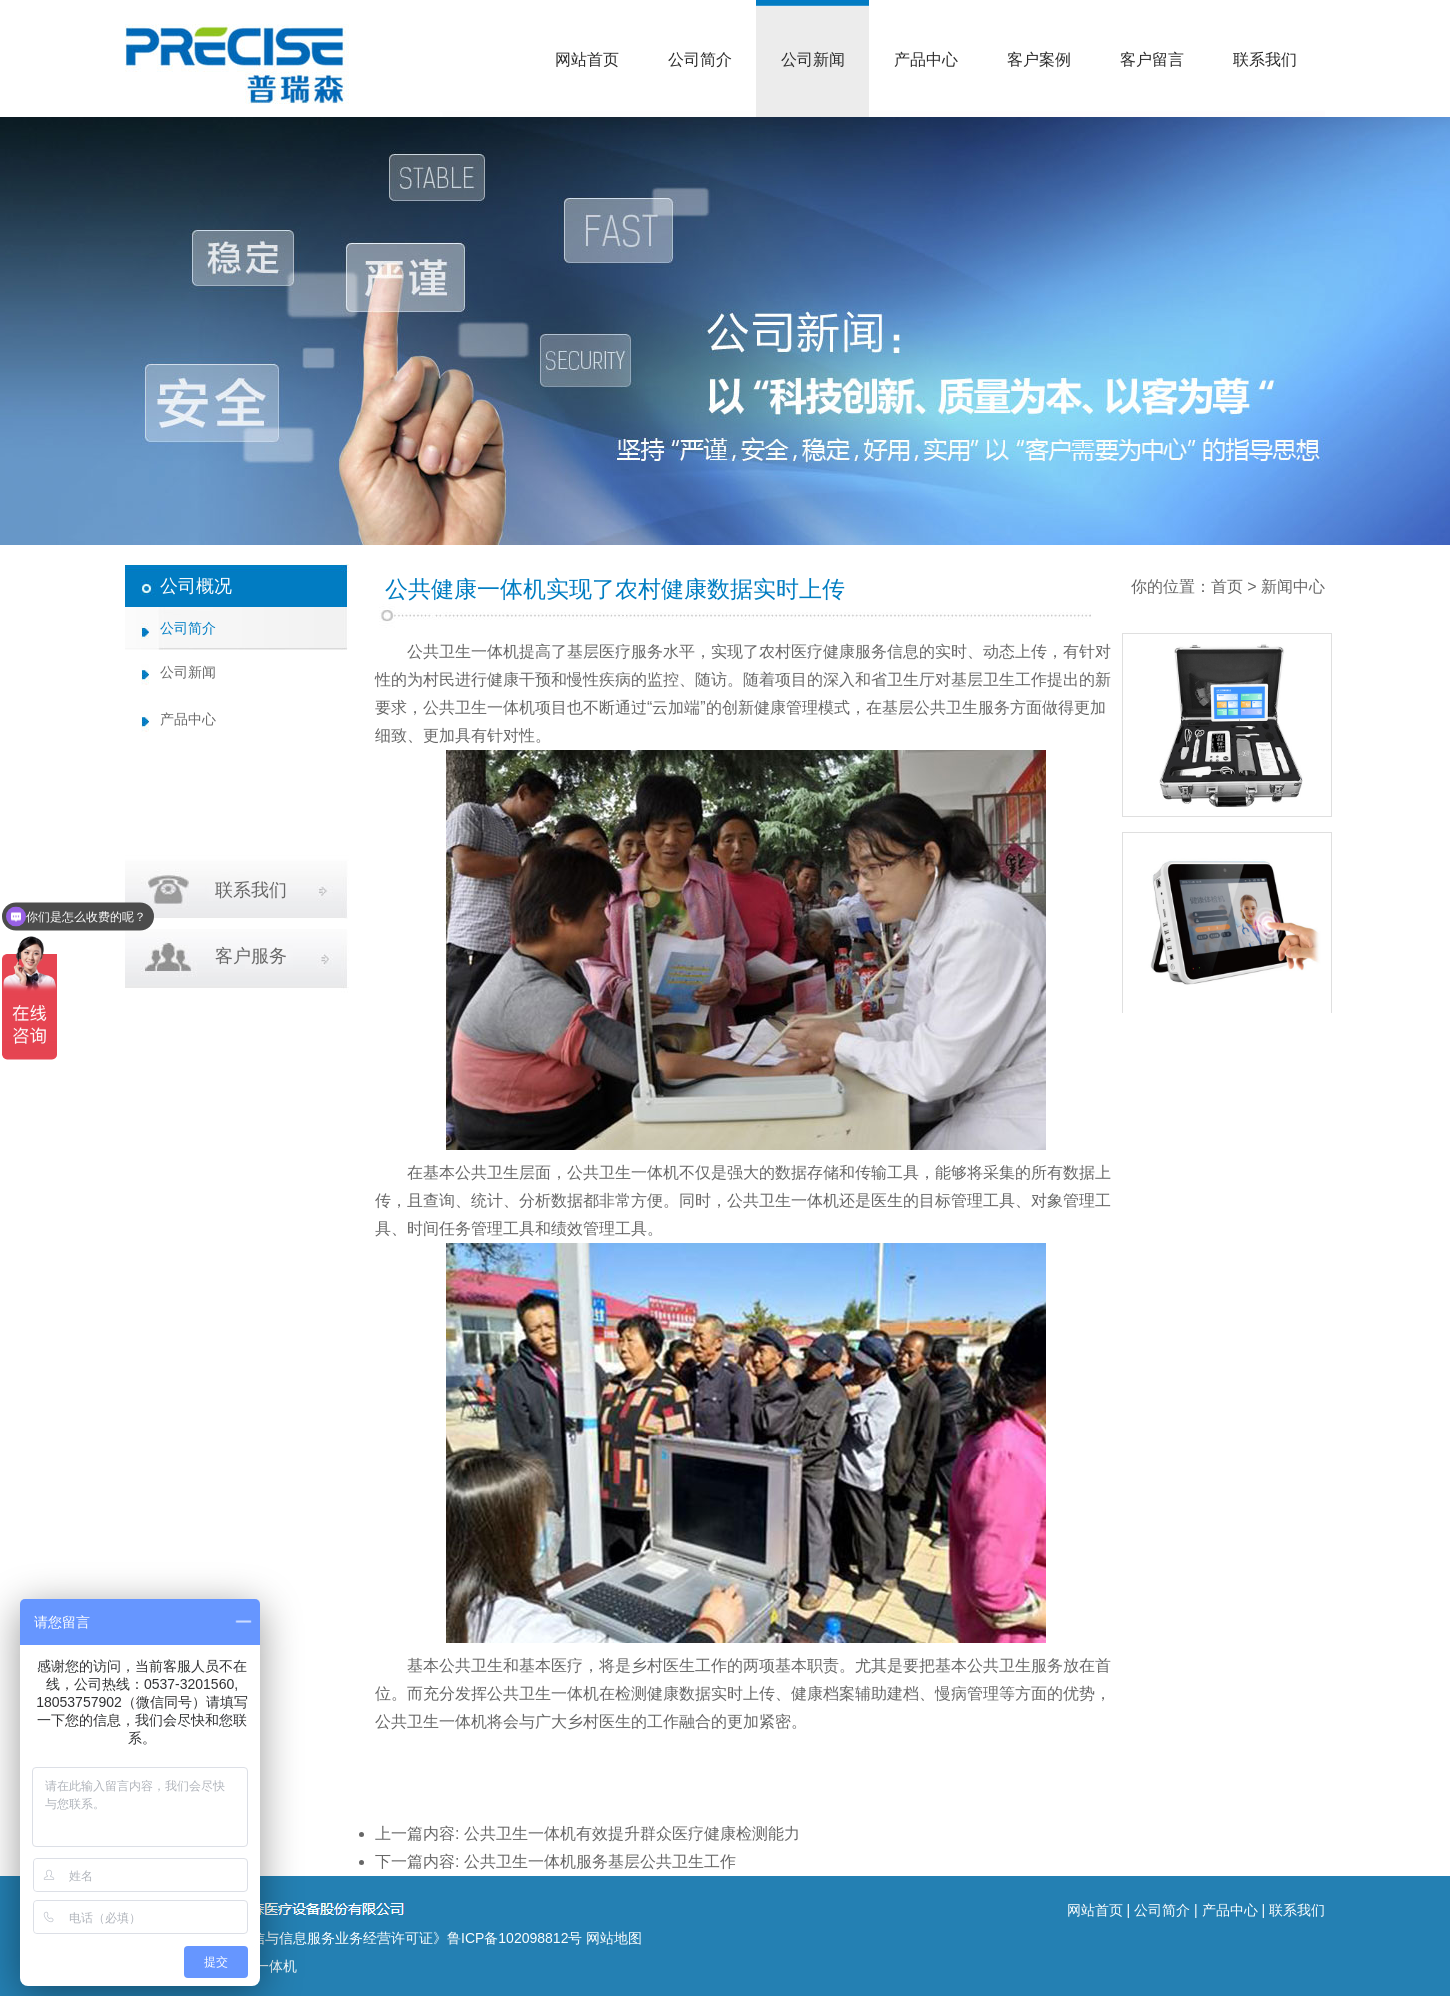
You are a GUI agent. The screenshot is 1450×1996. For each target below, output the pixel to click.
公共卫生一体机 (463, 651)
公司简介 (700, 59)
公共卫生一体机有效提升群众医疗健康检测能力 (632, 1833)
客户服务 (251, 956)
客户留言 (1152, 59)
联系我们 (1265, 59)
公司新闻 (813, 59)
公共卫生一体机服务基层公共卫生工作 (600, 1861)
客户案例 (1039, 59)
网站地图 (614, 1938)
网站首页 (587, 59)
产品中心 (926, 59)
